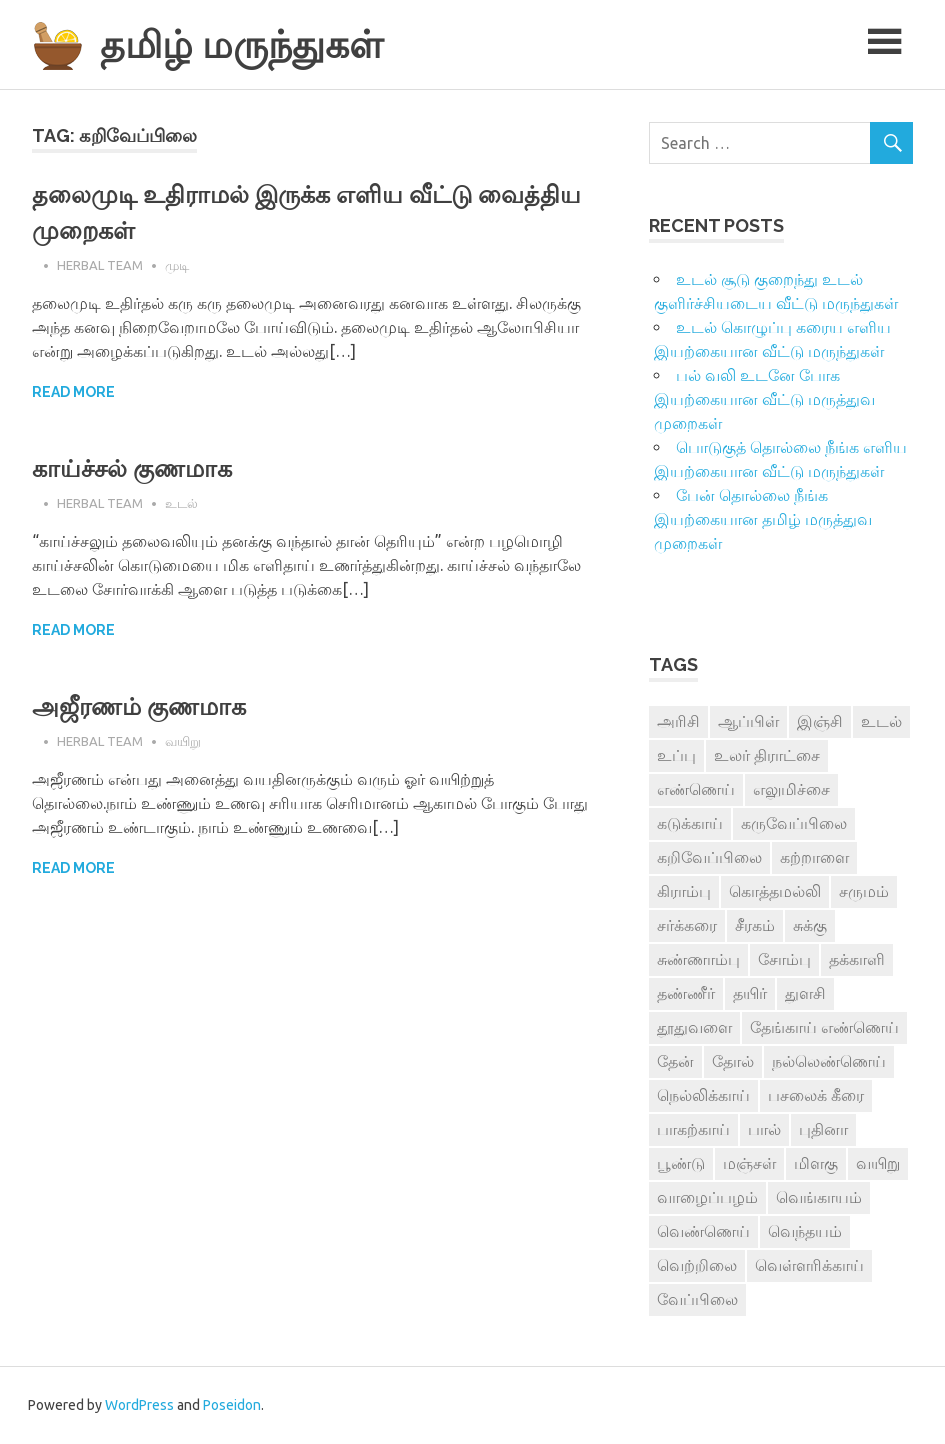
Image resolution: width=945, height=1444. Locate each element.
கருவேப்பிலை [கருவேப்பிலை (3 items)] (794, 823)
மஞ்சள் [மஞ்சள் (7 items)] (749, 1163)
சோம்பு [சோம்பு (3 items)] (784, 959)
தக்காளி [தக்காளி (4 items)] (857, 959)
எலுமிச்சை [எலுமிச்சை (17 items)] (791, 789)
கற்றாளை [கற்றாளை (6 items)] (814, 857)
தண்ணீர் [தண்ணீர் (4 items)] (686, 993)
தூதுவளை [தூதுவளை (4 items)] (694, 1027)
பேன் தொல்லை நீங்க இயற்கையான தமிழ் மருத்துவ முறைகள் (763, 519)
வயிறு (183, 741)
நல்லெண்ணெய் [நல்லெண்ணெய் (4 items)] (829, 1061)
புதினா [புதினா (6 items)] (823, 1129)
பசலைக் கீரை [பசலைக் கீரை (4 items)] (816, 1095)
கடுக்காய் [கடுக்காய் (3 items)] (690, 823)
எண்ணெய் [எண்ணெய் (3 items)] (696, 789)
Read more (73, 392)
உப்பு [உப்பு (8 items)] (676, 755)
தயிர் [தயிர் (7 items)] (750, 993)
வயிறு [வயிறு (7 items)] (878, 1163)
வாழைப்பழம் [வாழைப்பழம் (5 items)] (707, 1197)
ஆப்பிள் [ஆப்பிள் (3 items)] (748, 721)
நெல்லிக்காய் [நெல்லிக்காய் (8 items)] (703, 1095)
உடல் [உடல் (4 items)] (881, 721)
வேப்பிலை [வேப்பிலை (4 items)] (697, 1299)
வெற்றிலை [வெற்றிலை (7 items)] (697, 1265)
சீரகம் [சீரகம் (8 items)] (755, 925)
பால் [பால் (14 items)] (764, 1129)
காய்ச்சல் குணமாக (132, 468)
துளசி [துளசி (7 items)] (805, 993)
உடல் (181, 503)
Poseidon (232, 1405)
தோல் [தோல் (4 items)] (733, 1061)
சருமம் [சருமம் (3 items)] (864, 891)
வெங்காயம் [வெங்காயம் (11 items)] (819, 1197)
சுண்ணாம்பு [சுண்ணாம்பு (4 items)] (698, 959)
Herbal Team (100, 265)
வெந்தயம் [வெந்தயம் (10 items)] (805, 1231)
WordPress (139, 1405)
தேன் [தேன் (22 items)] (675, 1061)
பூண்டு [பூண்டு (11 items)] (681, 1163)
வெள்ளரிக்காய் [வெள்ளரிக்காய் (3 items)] (809, 1265)
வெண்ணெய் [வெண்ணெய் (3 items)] (703, 1231)
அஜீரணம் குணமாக (139, 706)
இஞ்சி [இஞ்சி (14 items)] (820, 721)
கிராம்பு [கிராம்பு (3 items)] (684, 891)
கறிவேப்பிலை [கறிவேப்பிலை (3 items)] (709, 857)
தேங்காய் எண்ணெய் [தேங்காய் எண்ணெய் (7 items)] (824, 1027)
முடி (177, 265)
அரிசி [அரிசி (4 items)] (678, 721)
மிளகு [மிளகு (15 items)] (816, 1163)
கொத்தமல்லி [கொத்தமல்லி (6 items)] (775, 891)
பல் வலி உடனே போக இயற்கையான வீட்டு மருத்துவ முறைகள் (764, 399)
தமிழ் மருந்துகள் (241, 44)
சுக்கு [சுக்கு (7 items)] (810, 925)
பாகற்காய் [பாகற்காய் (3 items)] (693, 1129)
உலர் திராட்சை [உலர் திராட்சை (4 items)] (767, 755)
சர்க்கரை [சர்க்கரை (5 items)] (687, 925)
